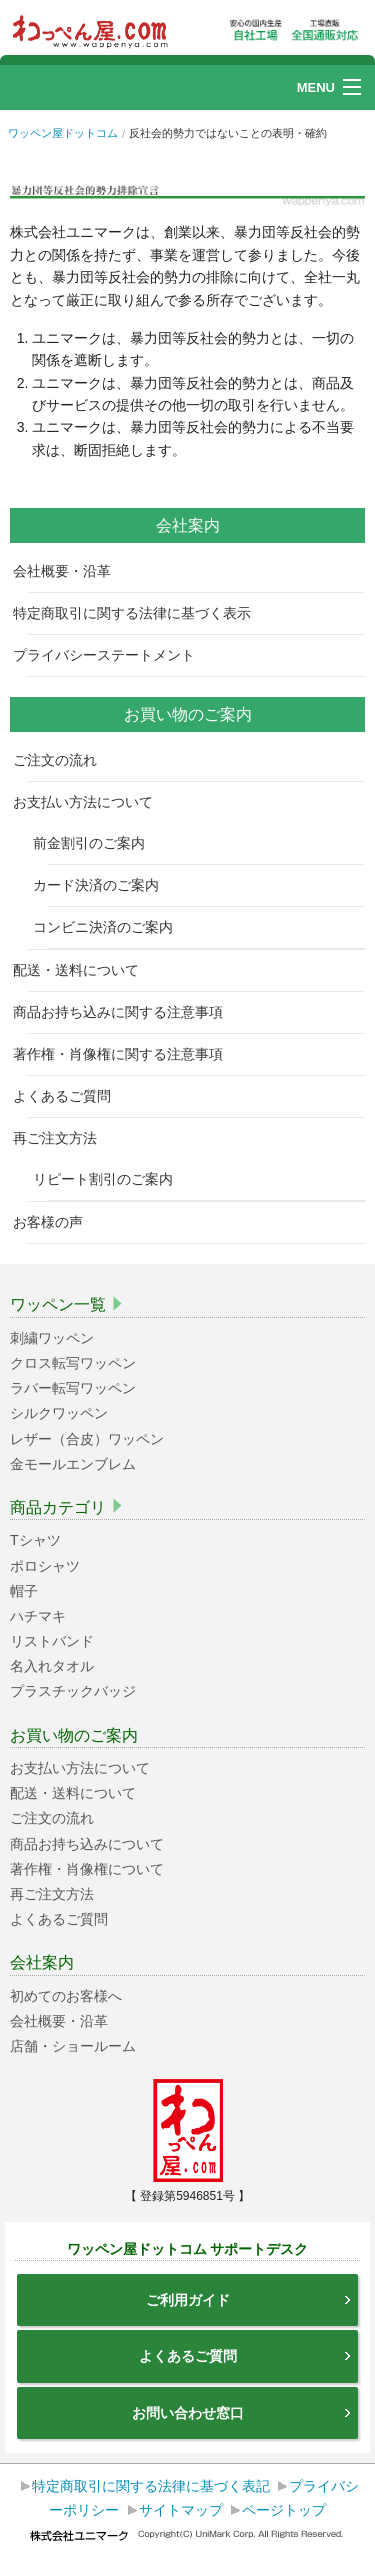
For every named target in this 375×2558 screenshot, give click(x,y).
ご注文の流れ (62, 760)
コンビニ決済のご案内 (110, 927)
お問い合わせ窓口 (243, 2413)
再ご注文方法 (62, 1138)
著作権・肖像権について (87, 1869)
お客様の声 (55, 1222)
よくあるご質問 (69, 1096)
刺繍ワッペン (52, 1338)
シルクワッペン (59, 1413)
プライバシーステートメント (111, 655)
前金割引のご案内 (96, 843)
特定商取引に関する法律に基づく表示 (139, 613)
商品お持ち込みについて (87, 1844)
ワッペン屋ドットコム (63, 133)
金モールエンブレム (73, 1464)
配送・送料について (83, 970)
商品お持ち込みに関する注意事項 (125, 1012)
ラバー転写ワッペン (73, 1388)
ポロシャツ (45, 1566)
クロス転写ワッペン (73, 1363)
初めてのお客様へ (66, 1996)
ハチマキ (38, 1616)
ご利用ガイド (250, 2300)
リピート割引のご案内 (110, 1179)
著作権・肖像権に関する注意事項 (125, 1054)
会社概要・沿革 (69, 571)
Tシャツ (35, 1540)
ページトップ (284, 2510)
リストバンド (52, 1641)
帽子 (24, 1591)
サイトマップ (181, 2510)
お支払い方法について (90, 802)
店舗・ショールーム (73, 2046)
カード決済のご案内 (103, 885)
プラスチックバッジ (73, 1691)
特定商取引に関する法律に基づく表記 (151, 2486)
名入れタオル (52, 1666)
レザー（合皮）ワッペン (87, 1439)
